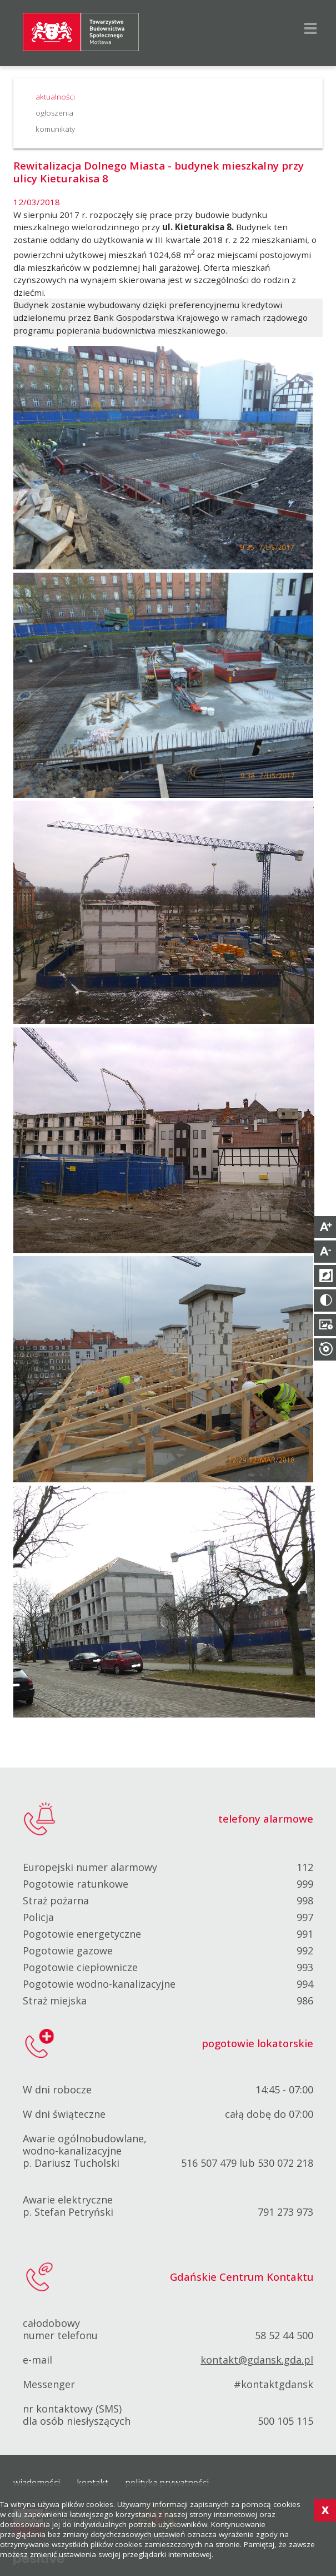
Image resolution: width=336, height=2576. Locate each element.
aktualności (55, 97)
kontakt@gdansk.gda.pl (256, 2359)
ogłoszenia (54, 113)
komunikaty (55, 129)
